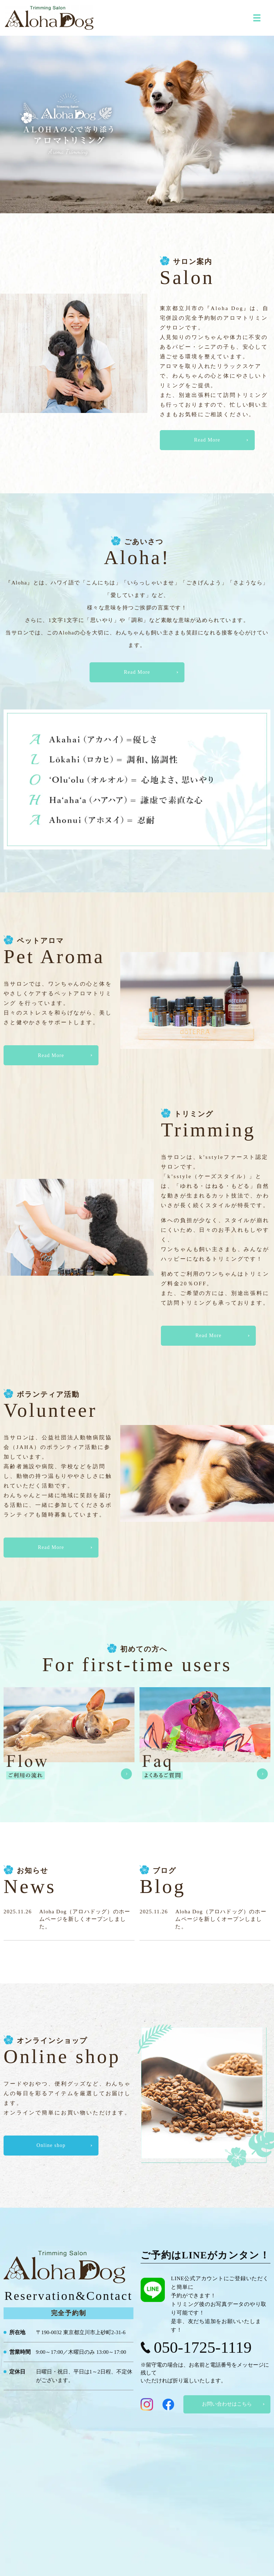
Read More (207, 440)
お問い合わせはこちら (227, 2404)
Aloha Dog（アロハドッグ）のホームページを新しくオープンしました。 (84, 1919)
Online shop (50, 2145)
